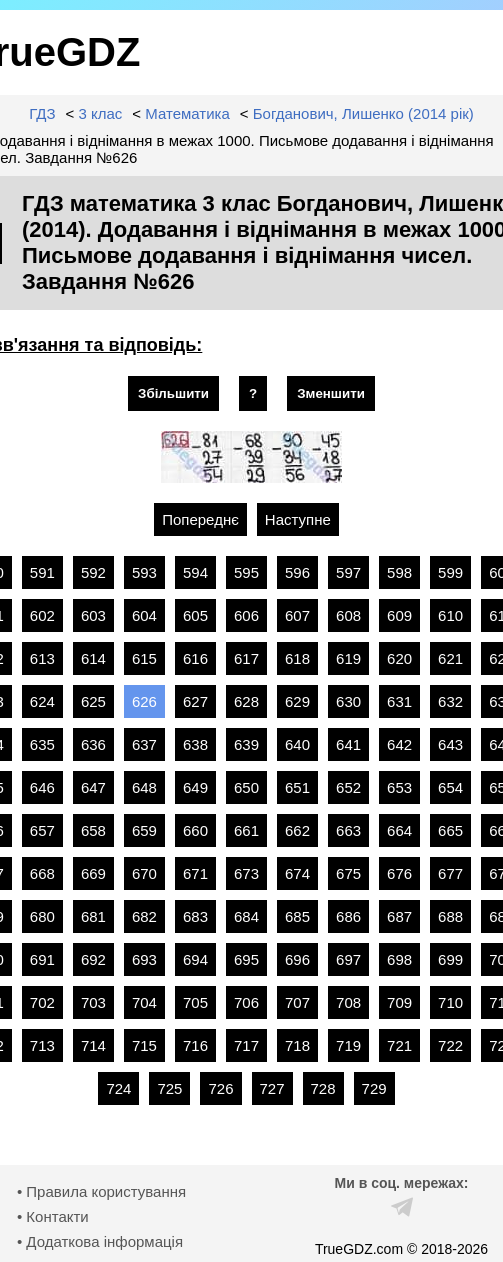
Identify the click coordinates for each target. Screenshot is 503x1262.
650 (246, 787)
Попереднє (200, 519)
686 (348, 916)
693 (144, 959)
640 (297, 744)
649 (195, 787)
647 (93, 787)
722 (450, 1045)
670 (144, 873)
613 (42, 658)
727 (272, 1088)
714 (93, 1045)
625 (93, 701)
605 (195, 615)
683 (195, 916)
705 (195, 1002)
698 (399, 959)
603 (93, 615)
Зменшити (331, 393)
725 (169, 1088)
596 (297, 572)
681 (93, 916)
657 (42, 830)
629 (297, 701)
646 (42, 787)
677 (450, 873)
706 (246, 1002)
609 (399, 615)
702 (42, 1002)
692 (93, 959)
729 (374, 1088)
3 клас (100, 113)
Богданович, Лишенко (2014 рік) (363, 113)
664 (399, 830)
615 (144, 658)
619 (348, 658)
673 (246, 873)
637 (144, 744)
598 (399, 572)
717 (246, 1045)
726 (220, 1088)
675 (348, 873)
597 (348, 572)
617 (246, 658)
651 (297, 787)
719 (348, 1045)
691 (42, 959)
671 (195, 873)
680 (42, 916)
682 (144, 916)
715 (144, 1045)
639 (246, 744)
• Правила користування (101, 1191)
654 (450, 787)
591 (42, 572)
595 (246, 572)
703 (93, 1002)
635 (42, 744)
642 (399, 744)
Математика (187, 113)
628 (246, 701)
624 (42, 701)
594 (195, 572)
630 (348, 701)
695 (246, 959)
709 (399, 1002)
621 (450, 658)
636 (93, 744)
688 (450, 916)
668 (42, 873)
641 (348, 744)
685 (297, 916)
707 (297, 1002)
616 (195, 658)
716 (195, 1045)
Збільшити (173, 393)
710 (450, 1002)
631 (399, 701)
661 (246, 830)
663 (348, 830)
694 (195, 959)
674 (297, 873)
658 (93, 830)
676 (399, 873)
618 (297, 658)
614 (93, 658)
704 (144, 1002)
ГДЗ (42, 113)
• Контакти (53, 1216)
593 (144, 572)
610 (450, 615)
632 (450, 701)
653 (399, 787)
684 (246, 916)
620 (399, 658)
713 (42, 1045)
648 (144, 787)
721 (399, 1045)
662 (297, 830)
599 (450, 572)
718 (297, 1045)
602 (42, 615)
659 (144, 830)
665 (450, 830)
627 (195, 701)
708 (348, 1002)
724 (118, 1088)
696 (297, 959)
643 (450, 744)
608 (348, 615)
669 (93, 873)
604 (144, 615)
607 (297, 615)
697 (348, 959)
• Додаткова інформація (100, 1241)
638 (195, 744)
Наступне (298, 519)
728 (323, 1088)
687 (399, 916)
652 (348, 787)
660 (195, 830)
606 (246, 615)
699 (450, 959)
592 (93, 572)
